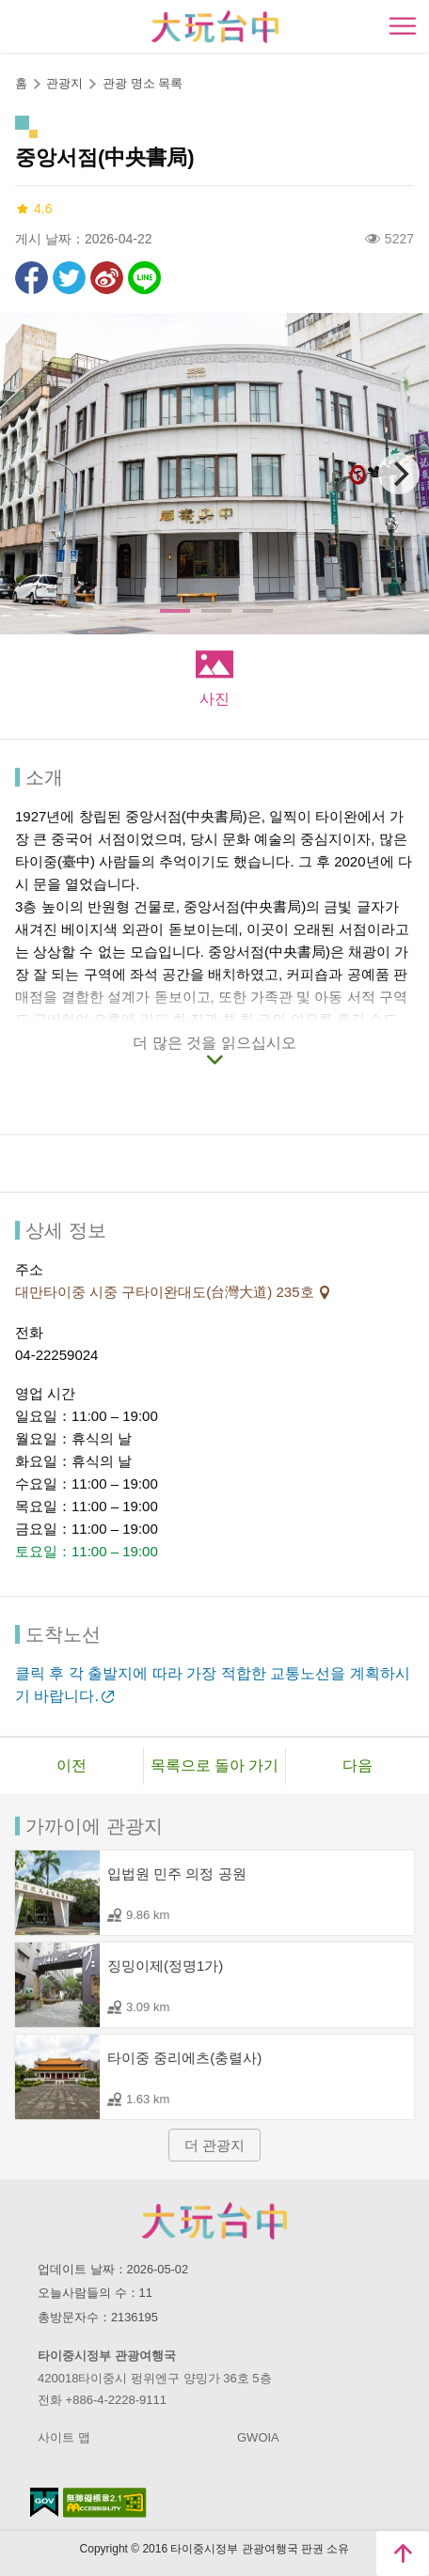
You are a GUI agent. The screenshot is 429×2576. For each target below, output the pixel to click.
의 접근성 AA (105, 2503)
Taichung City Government (214, 2221)
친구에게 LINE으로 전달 (144, 277)
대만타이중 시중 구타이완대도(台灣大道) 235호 (166, 1292)
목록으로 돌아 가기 (215, 1765)
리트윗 (69, 277)
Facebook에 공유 (31, 277)
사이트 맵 (64, 2437)
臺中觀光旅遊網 (214, 26)
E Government (44, 2502)
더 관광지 (214, 2145)
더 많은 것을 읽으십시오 (214, 1043)
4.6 (33, 209)
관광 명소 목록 (143, 83)
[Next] (399, 473)
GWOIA (258, 2437)
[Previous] (30, 473)
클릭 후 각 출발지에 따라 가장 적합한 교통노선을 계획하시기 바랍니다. (212, 1684)
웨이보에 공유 (106, 277)
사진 (214, 699)
